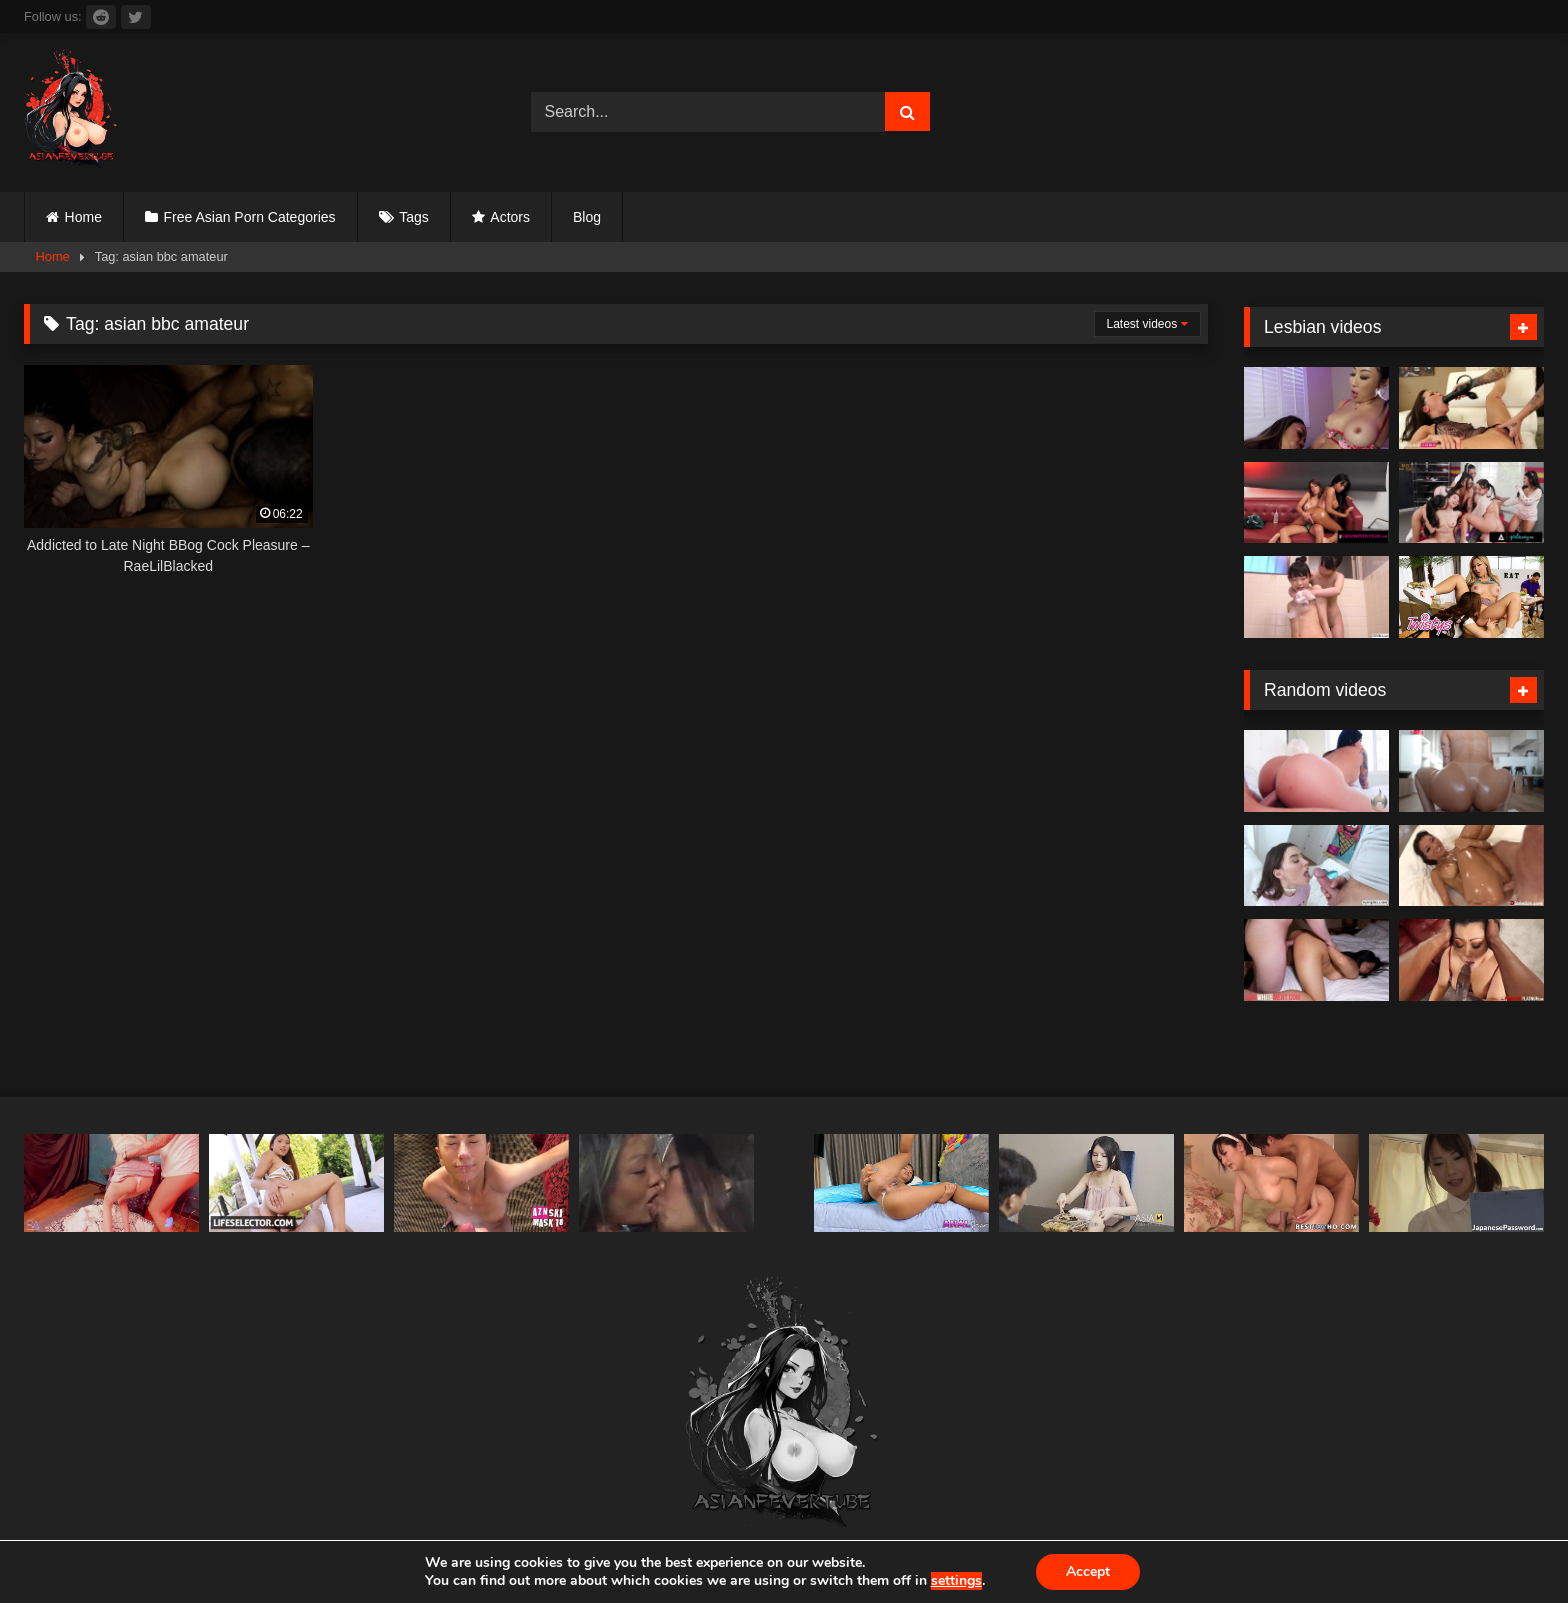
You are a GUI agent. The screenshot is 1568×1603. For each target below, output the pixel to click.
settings (955, 1581)
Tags (414, 217)
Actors (510, 217)
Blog (587, 217)
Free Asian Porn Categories (250, 217)
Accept (1088, 1571)
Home (83, 217)
